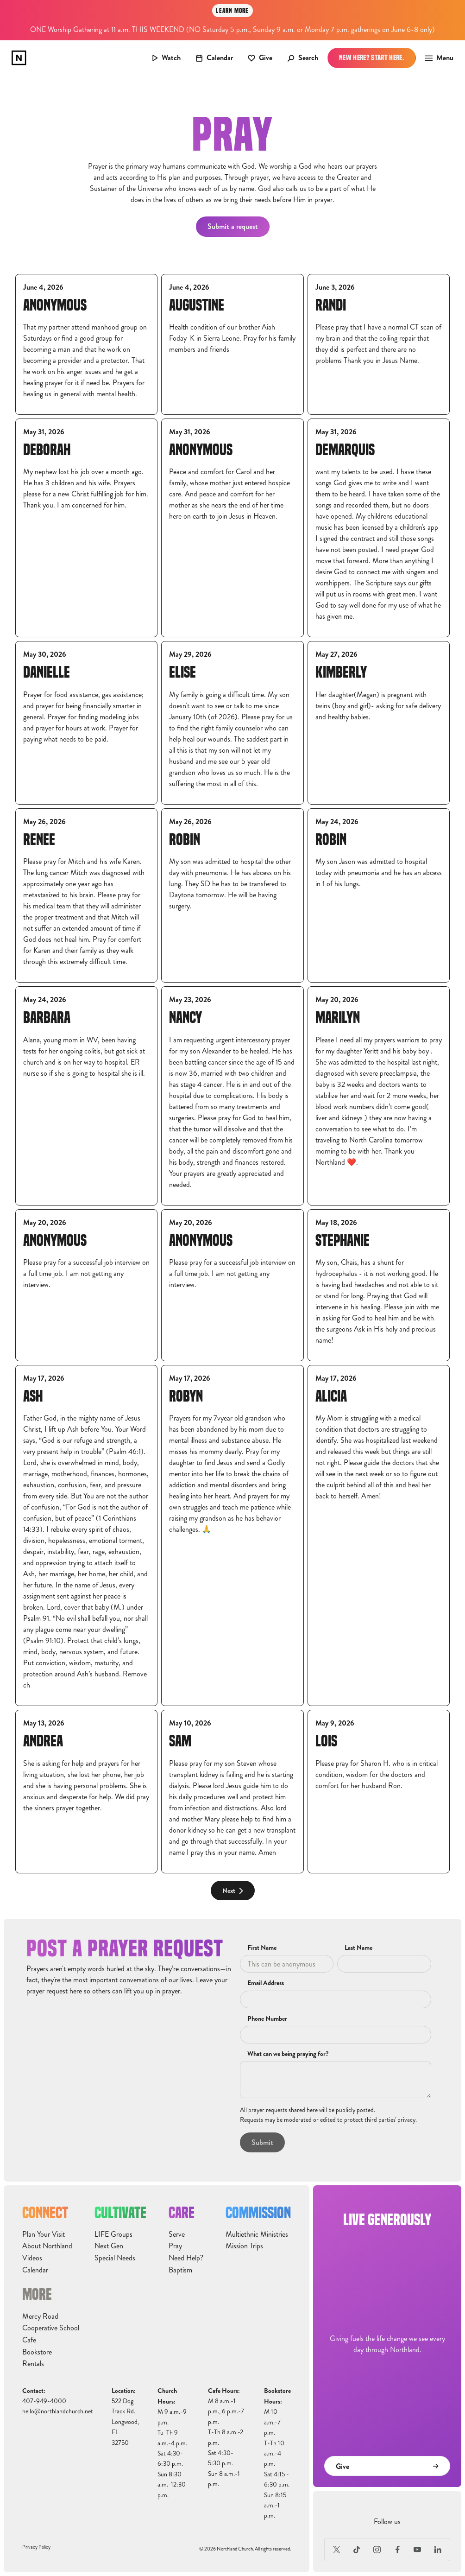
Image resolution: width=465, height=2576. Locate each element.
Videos (32, 2258)
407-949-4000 (44, 2401)
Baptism (180, 2270)
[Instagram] (377, 2549)
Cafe (29, 2340)
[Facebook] (397, 2549)
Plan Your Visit (43, 2234)
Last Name (358, 1948)
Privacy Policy (36, 2547)
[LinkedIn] (437, 2549)
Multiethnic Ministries (257, 2234)
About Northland (47, 2246)
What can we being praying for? (287, 2054)
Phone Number (267, 2019)
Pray (175, 2246)
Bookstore (37, 2352)
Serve (177, 2234)
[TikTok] (357, 2549)
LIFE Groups (113, 2234)
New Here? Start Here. (371, 57)
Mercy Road (40, 2316)
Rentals (33, 2364)
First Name (261, 1948)
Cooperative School (50, 2328)
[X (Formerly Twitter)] (337, 2549)
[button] (436, 58)
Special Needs (114, 2258)
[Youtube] (418, 2549)
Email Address (265, 1983)
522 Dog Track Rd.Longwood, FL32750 (125, 2422)
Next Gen (108, 2246)
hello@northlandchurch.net (57, 2411)
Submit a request (232, 226)
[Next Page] (233, 1890)
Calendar (35, 2270)
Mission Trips (244, 2246)
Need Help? (186, 2258)
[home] (19, 58)
